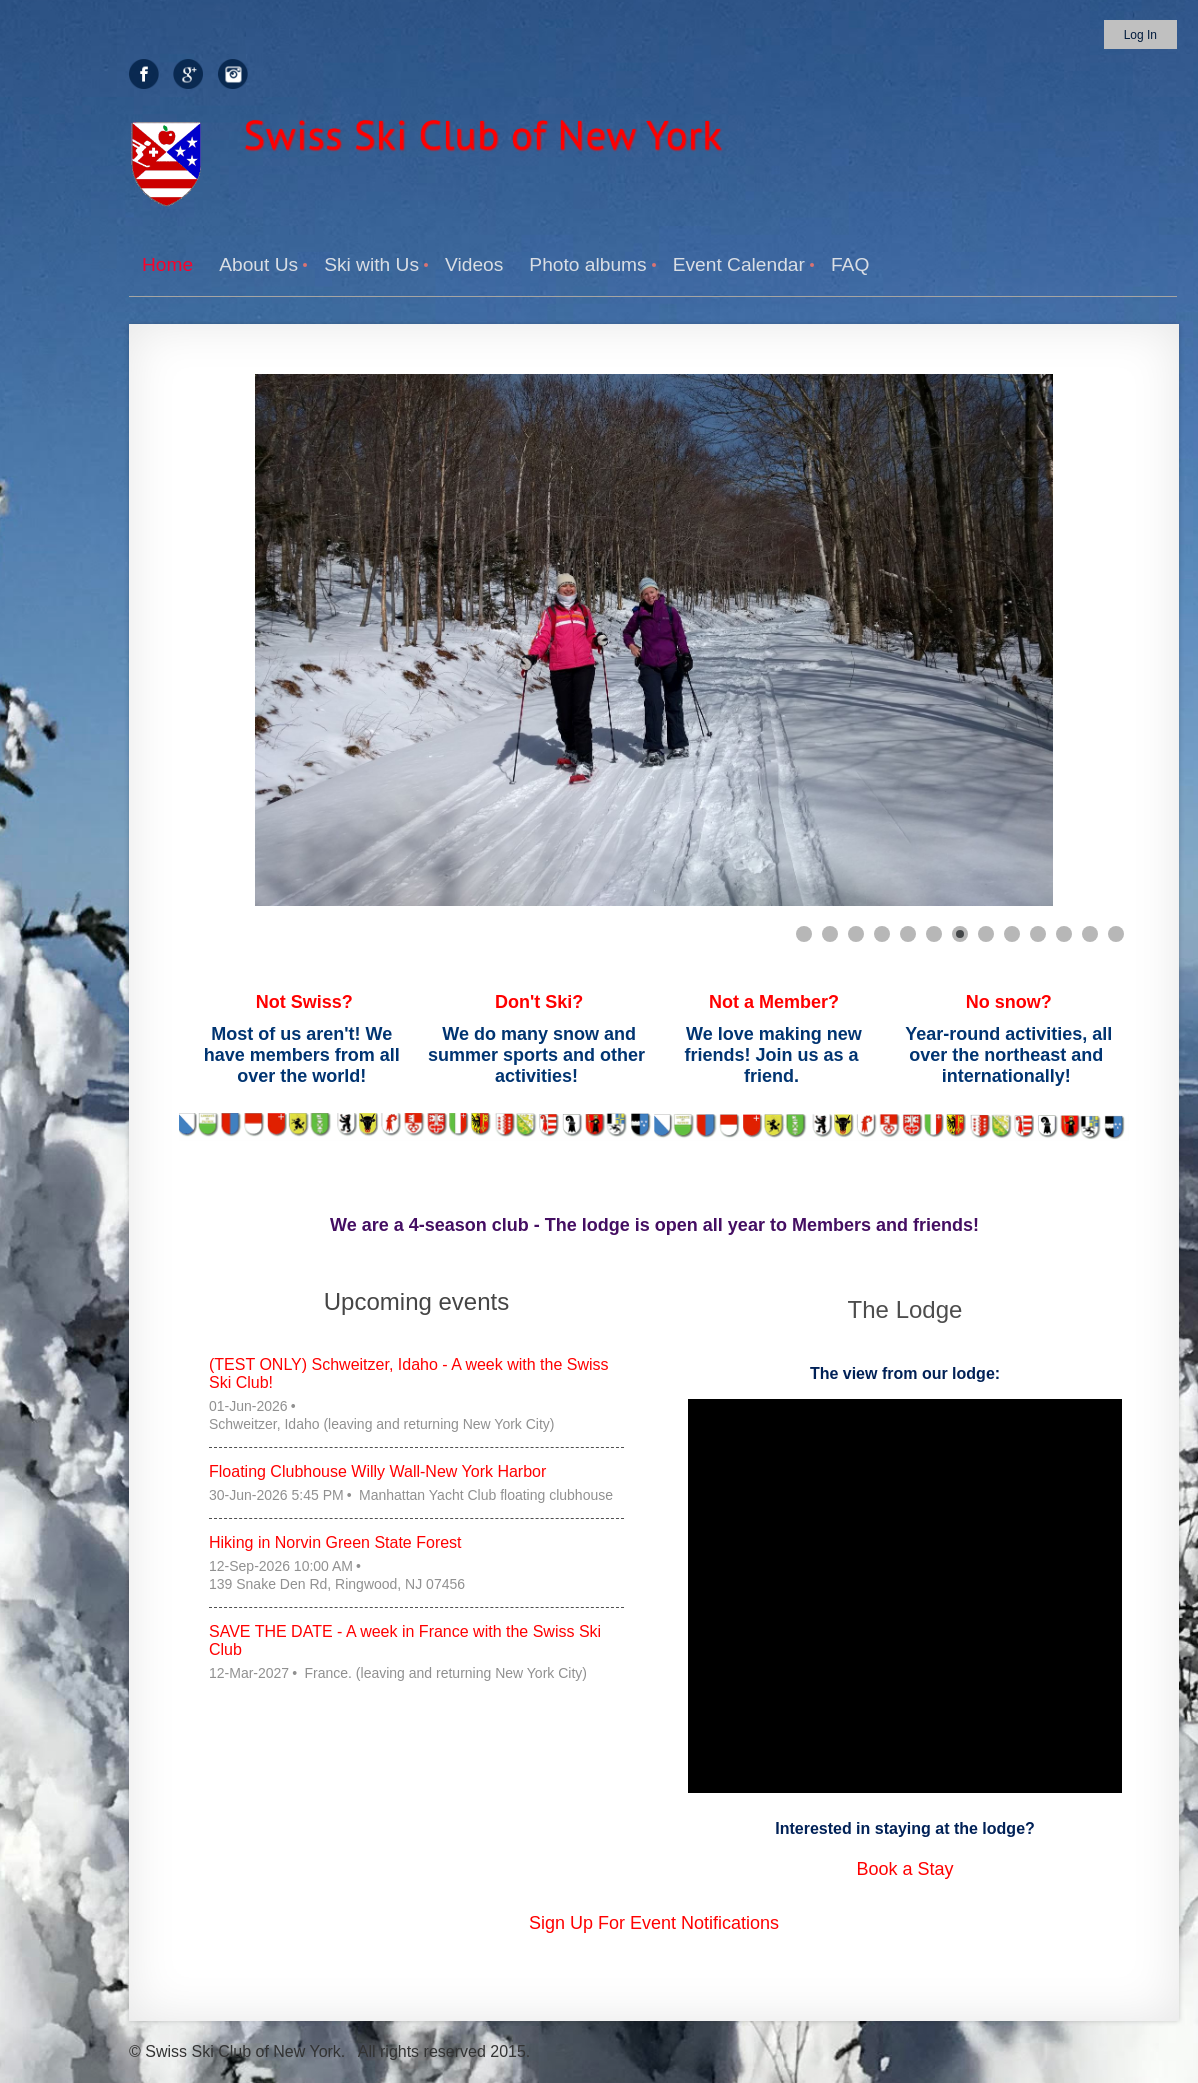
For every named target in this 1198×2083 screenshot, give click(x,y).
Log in (1140, 35)
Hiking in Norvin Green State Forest (335, 1542)
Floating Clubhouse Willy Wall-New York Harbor (377, 1471)
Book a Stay (904, 1869)
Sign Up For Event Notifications (654, 1923)
